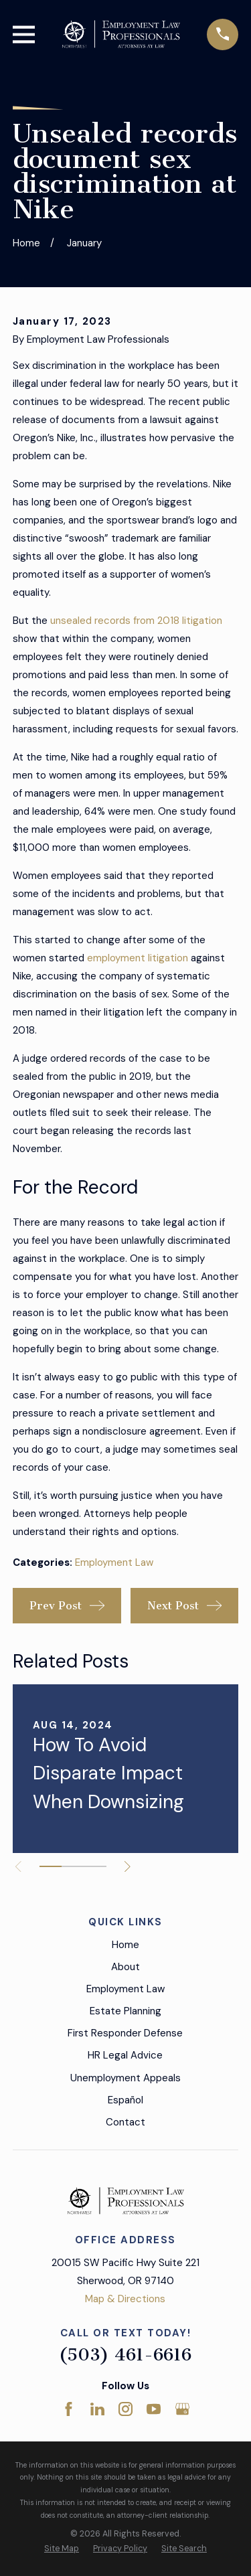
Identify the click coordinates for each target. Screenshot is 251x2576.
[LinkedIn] (97, 2409)
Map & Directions (125, 2299)
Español (125, 2100)
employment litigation (137, 958)
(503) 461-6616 (125, 2354)
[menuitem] (61, 2549)
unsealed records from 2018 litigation (135, 620)
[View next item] (127, 1866)
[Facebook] (69, 2409)
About (125, 1967)
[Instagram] (125, 2409)
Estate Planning (125, 2011)
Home (125, 1944)
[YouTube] (154, 2409)
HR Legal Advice (125, 2055)
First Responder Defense (125, 2033)
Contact (125, 2122)
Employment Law (114, 1562)
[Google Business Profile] (182, 2409)
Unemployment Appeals (125, 2078)
